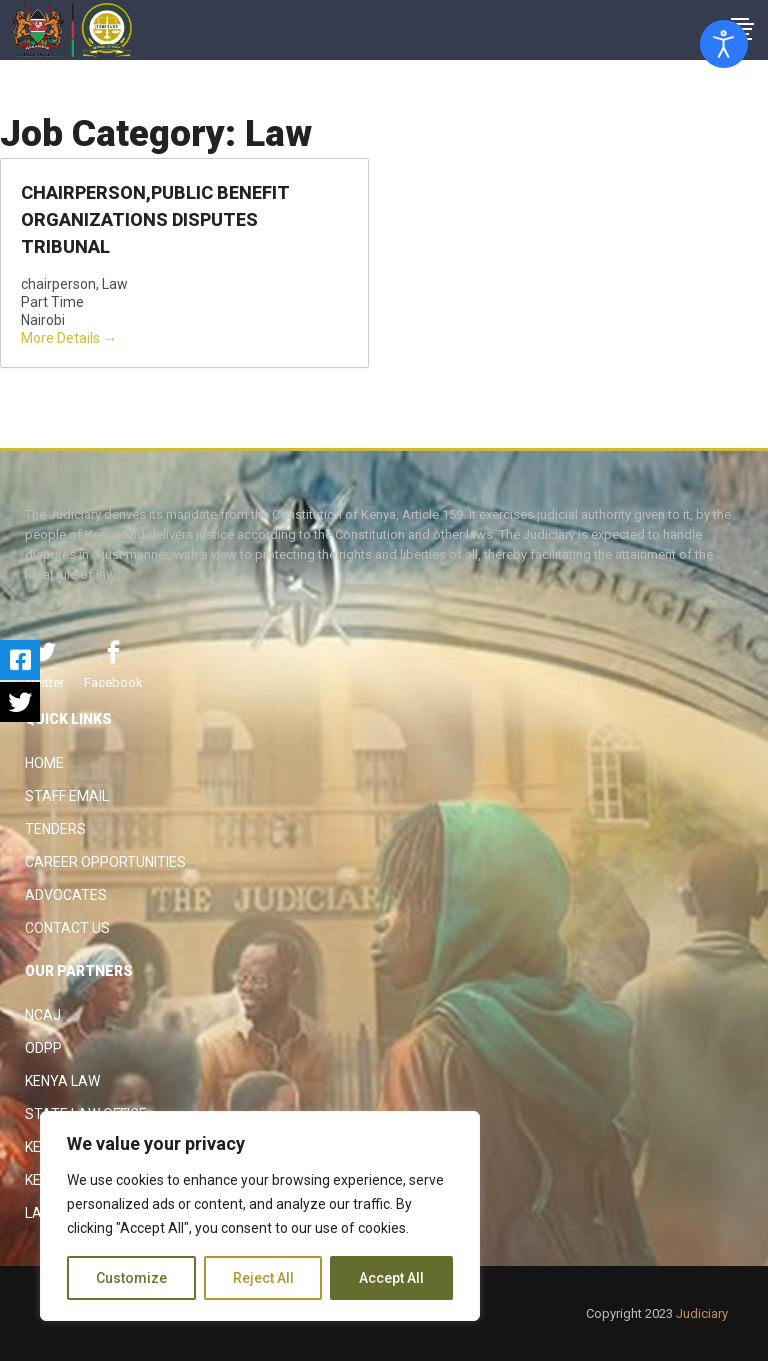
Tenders (55, 829)
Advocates (66, 895)
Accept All (391, 1278)
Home (44, 763)
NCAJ (43, 1015)
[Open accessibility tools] (724, 44)
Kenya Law (62, 1081)
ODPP (43, 1048)
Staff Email (67, 796)
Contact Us (67, 928)
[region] (260, 1216)
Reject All (263, 1278)
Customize (131, 1278)
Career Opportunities (105, 862)
